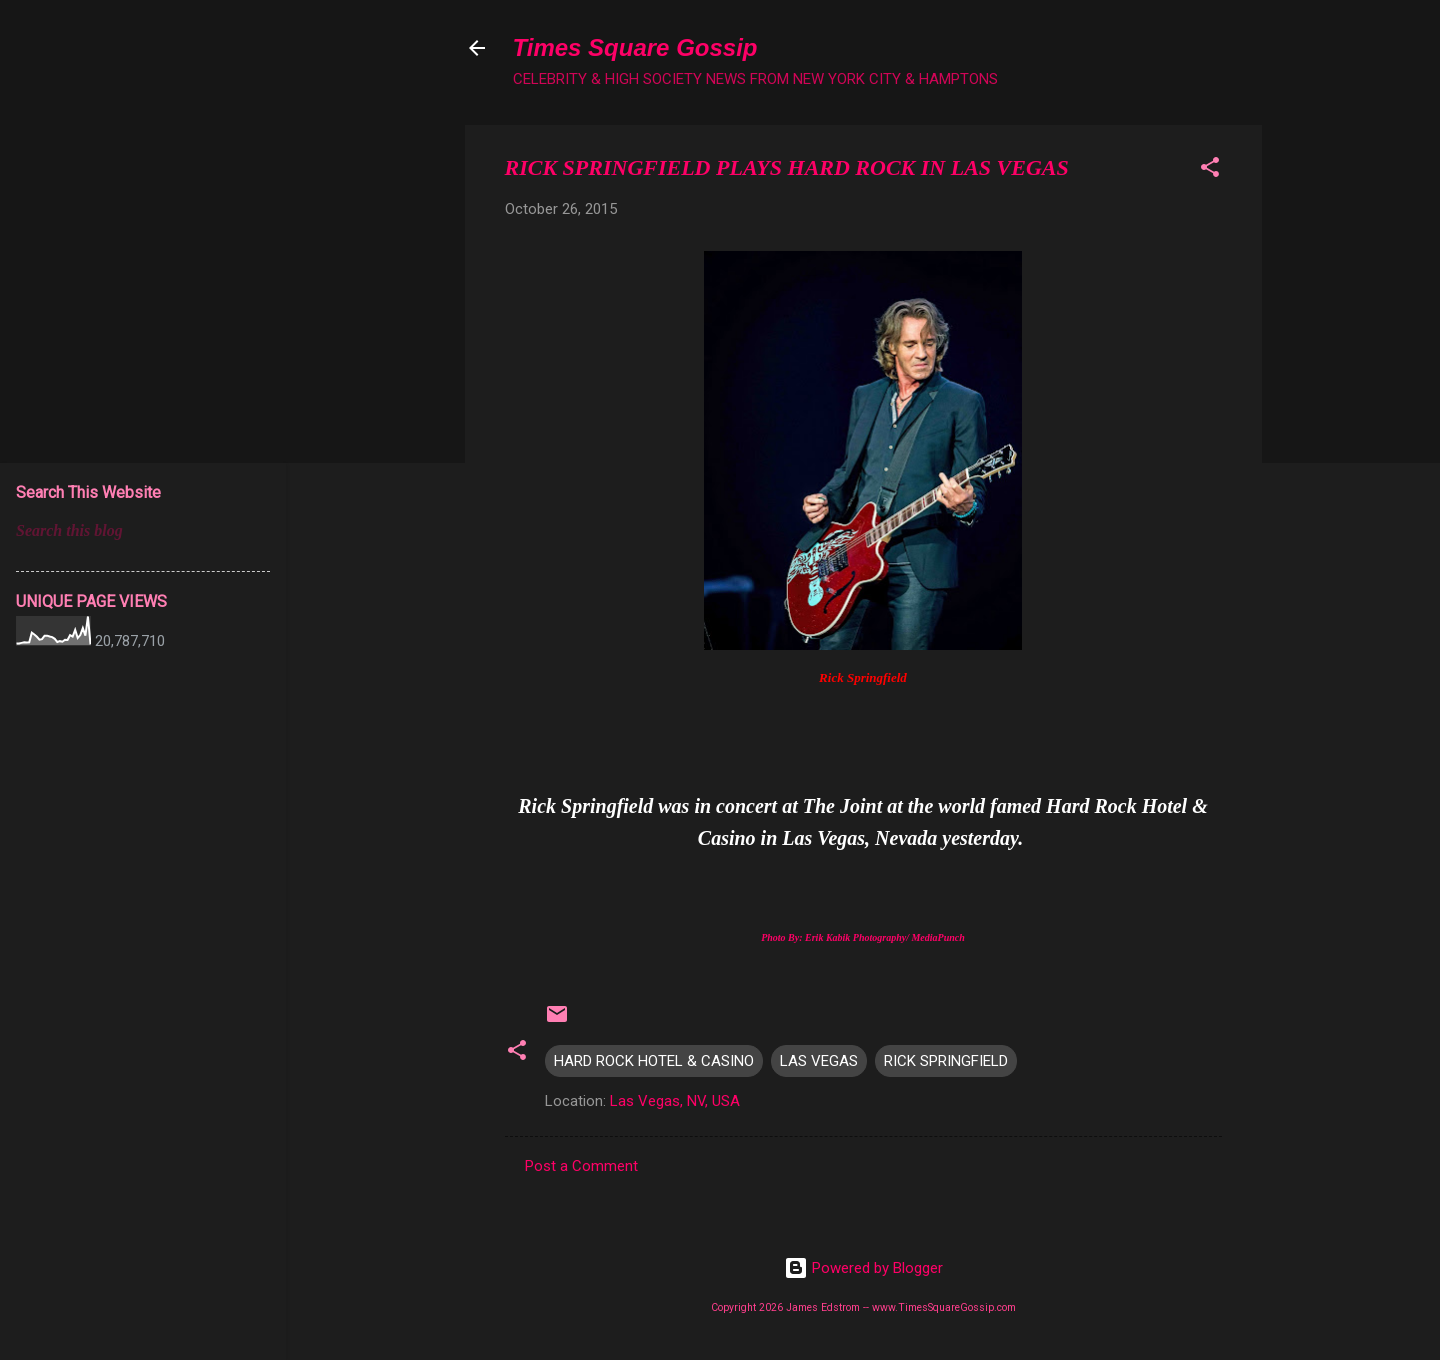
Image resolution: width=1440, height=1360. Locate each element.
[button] (1210, 170)
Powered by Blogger (863, 1268)
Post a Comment (581, 1166)
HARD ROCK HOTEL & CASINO (654, 1061)
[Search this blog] (143, 531)
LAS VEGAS (819, 1061)
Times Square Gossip (635, 47)
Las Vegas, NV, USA (675, 1101)
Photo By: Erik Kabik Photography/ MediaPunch (863, 937)
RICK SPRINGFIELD (946, 1061)
